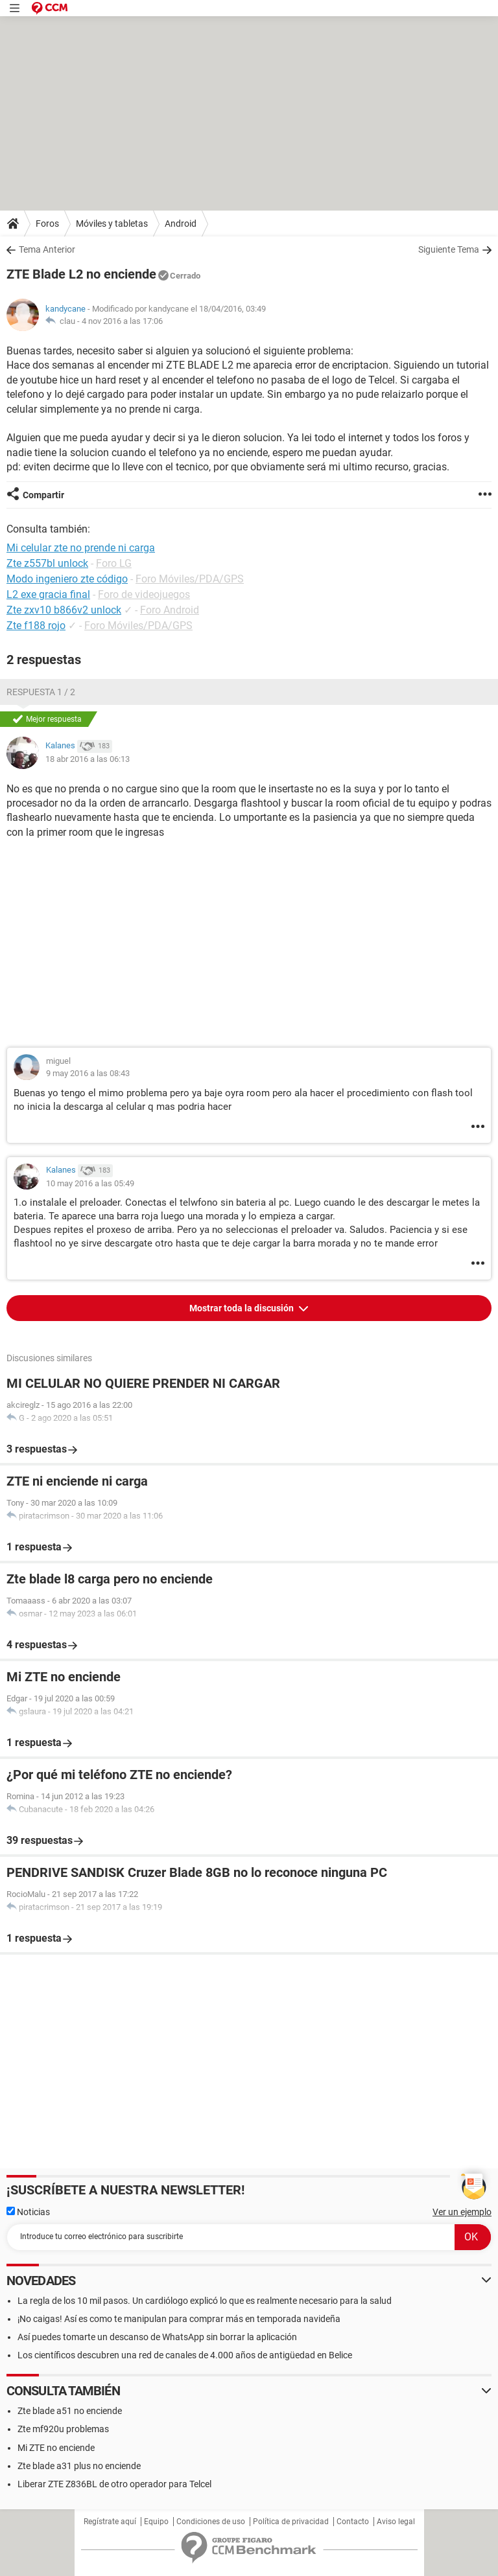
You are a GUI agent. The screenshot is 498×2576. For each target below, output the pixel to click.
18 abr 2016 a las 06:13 (87, 759)
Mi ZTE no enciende (56, 2448)
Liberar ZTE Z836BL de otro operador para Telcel (114, 2484)
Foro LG (114, 563)
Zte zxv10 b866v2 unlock (63, 610)
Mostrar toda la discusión (242, 1308)
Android (180, 223)
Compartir (43, 495)
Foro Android (169, 610)
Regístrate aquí (110, 2521)
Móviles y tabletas (112, 223)
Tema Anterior (47, 249)
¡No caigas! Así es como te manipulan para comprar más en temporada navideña (179, 2319)
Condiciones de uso (210, 2521)
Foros (47, 223)
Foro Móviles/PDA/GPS (190, 579)
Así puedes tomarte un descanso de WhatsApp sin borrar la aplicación (157, 2337)
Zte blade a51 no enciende (70, 2411)
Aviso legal (396, 2521)
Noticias (28, 2212)
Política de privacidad (291, 2521)
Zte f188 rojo (35, 625)
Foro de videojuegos (144, 594)
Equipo (156, 2521)
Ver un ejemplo (462, 2212)
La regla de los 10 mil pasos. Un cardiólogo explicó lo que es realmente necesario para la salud (205, 2300)
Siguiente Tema (448, 249)
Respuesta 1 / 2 (40, 692)
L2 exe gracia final (48, 594)
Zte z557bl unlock (47, 563)
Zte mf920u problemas (63, 2429)
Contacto (353, 2521)
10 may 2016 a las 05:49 (90, 1183)
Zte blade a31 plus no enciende (79, 2466)
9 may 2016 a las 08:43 (88, 1073)
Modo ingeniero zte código (67, 579)
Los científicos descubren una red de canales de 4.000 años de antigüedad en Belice (185, 2355)
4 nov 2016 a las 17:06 (122, 321)
